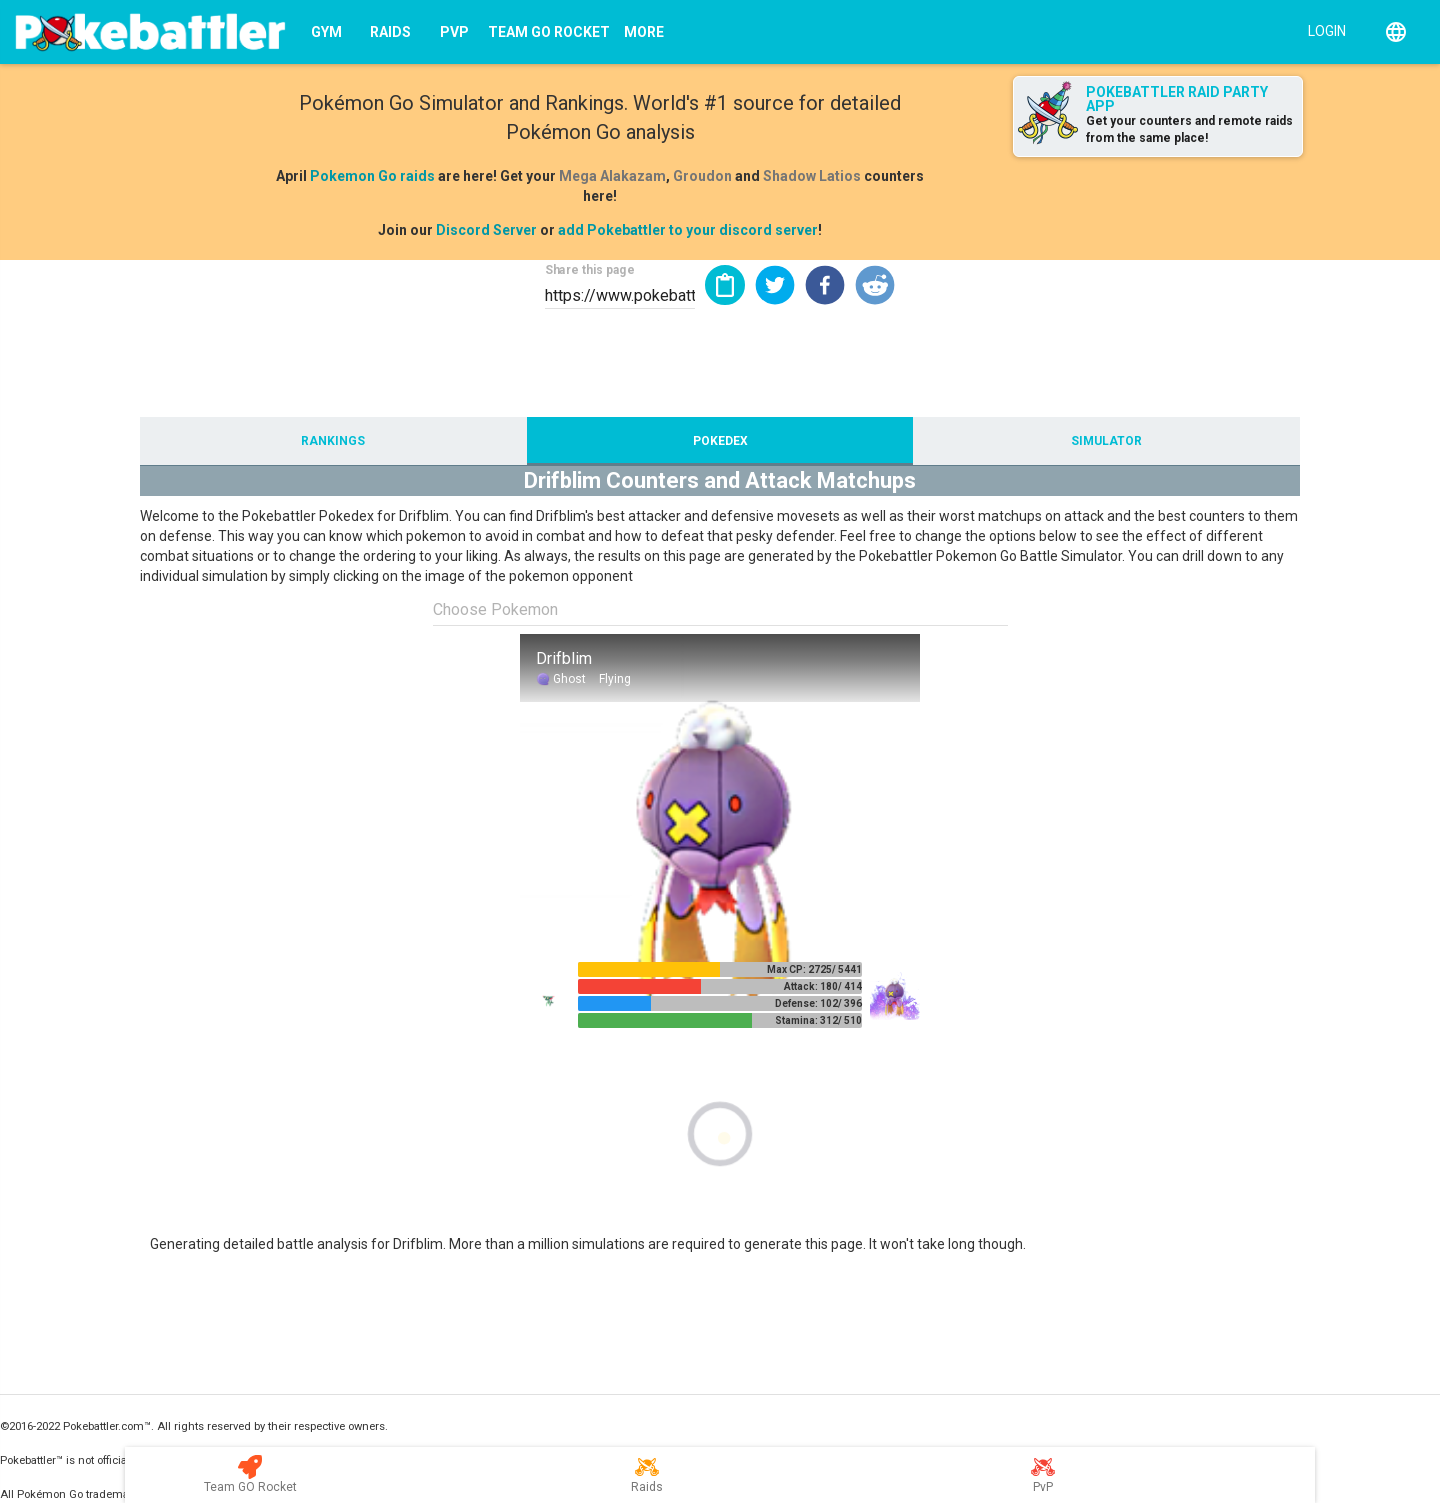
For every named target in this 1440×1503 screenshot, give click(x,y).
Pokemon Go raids (372, 176)
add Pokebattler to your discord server (688, 230)
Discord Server (486, 230)
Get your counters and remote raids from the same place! (1189, 129)
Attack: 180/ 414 (823, 986)
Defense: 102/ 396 (818, 1003)
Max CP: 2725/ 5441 (814, 969)
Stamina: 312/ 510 (818, 1020)
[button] (775, 285)
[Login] (1322, 30)
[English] (1396, 32)
